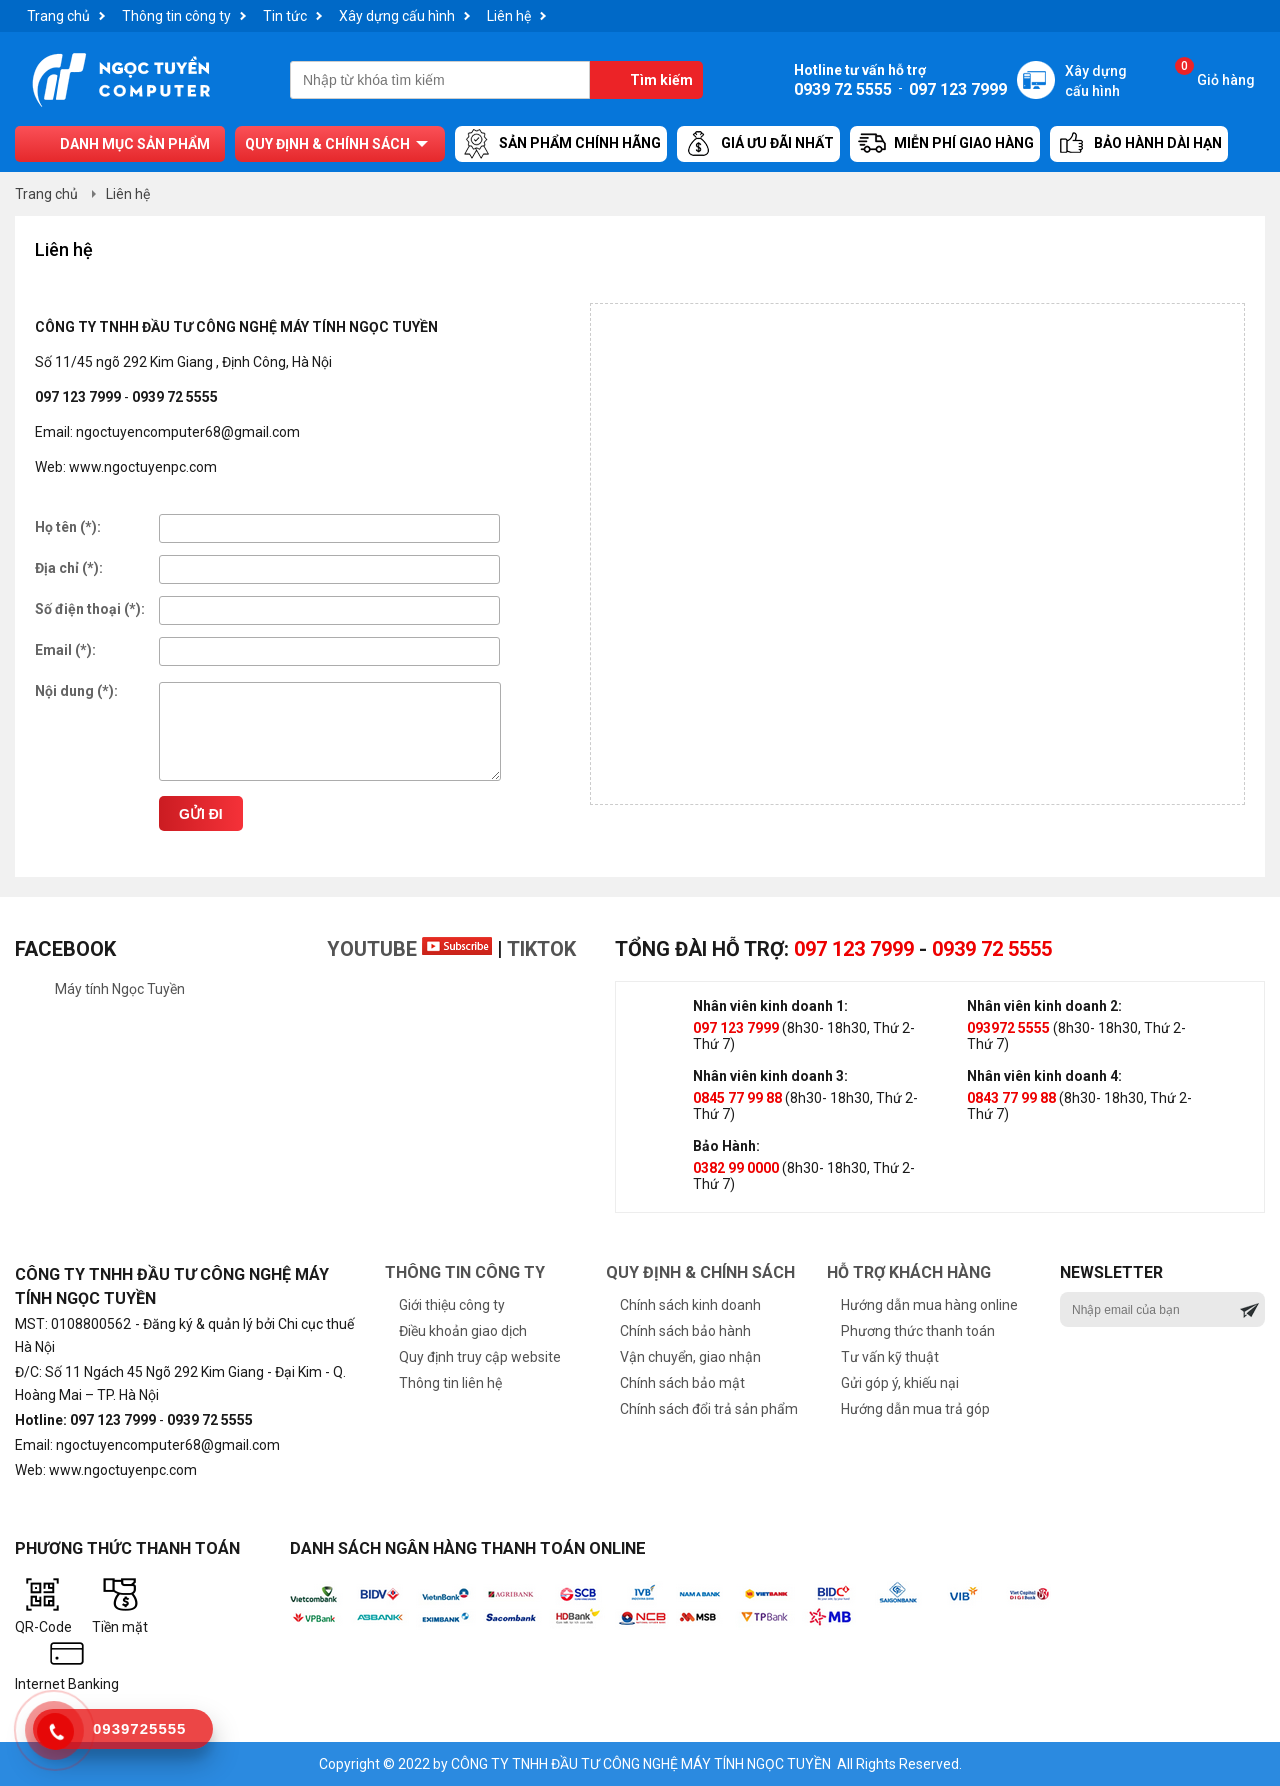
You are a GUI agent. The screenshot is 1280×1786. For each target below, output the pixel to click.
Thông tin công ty (176, 16)
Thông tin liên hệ (450, 1383)
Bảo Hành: (726, 1146)
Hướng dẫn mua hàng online (929, 1305)
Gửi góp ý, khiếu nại (900, 1383)
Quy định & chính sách (327, 144)
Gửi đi (201, 814)
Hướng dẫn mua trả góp (915, 1409)
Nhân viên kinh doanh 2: (1044, 1006)
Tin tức (285, 16)
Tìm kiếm (661, 80)
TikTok (541, 949)
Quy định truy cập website (480, 1357)
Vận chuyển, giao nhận (690, 1357)
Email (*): (65, 650)
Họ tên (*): (68, 527)
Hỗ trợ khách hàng (909, 1272)
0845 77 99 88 (737, 1098)
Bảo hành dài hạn (1139, 144)
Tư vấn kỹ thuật (890, 1357)
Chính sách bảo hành (685, 1331)
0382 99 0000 (736, 1168)
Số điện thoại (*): (90, 609)
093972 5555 (1008, 1028)
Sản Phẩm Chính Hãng (561, 144)
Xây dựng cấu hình (397, 16)
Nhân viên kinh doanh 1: (770, 1006)
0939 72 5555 (992, 949)
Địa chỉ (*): (69, 568)
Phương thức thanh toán (918, 1331)
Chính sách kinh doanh (690, 1305)
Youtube (409, 949)
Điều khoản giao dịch (463, 1331)
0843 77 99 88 (1011, 1098)
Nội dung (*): (76, 691)
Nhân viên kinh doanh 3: (770, 1076)
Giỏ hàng (1215, 74)
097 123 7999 (854, 949)
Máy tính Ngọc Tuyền (120, 989)
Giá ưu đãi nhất (758, 144)
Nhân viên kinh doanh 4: (1044, 1076)
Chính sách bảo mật (682, 1383)
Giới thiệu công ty (452, 1305)
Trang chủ (58, 16)
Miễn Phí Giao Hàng (945, 144)
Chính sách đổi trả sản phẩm (709, 1409)
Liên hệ (509, 16)
